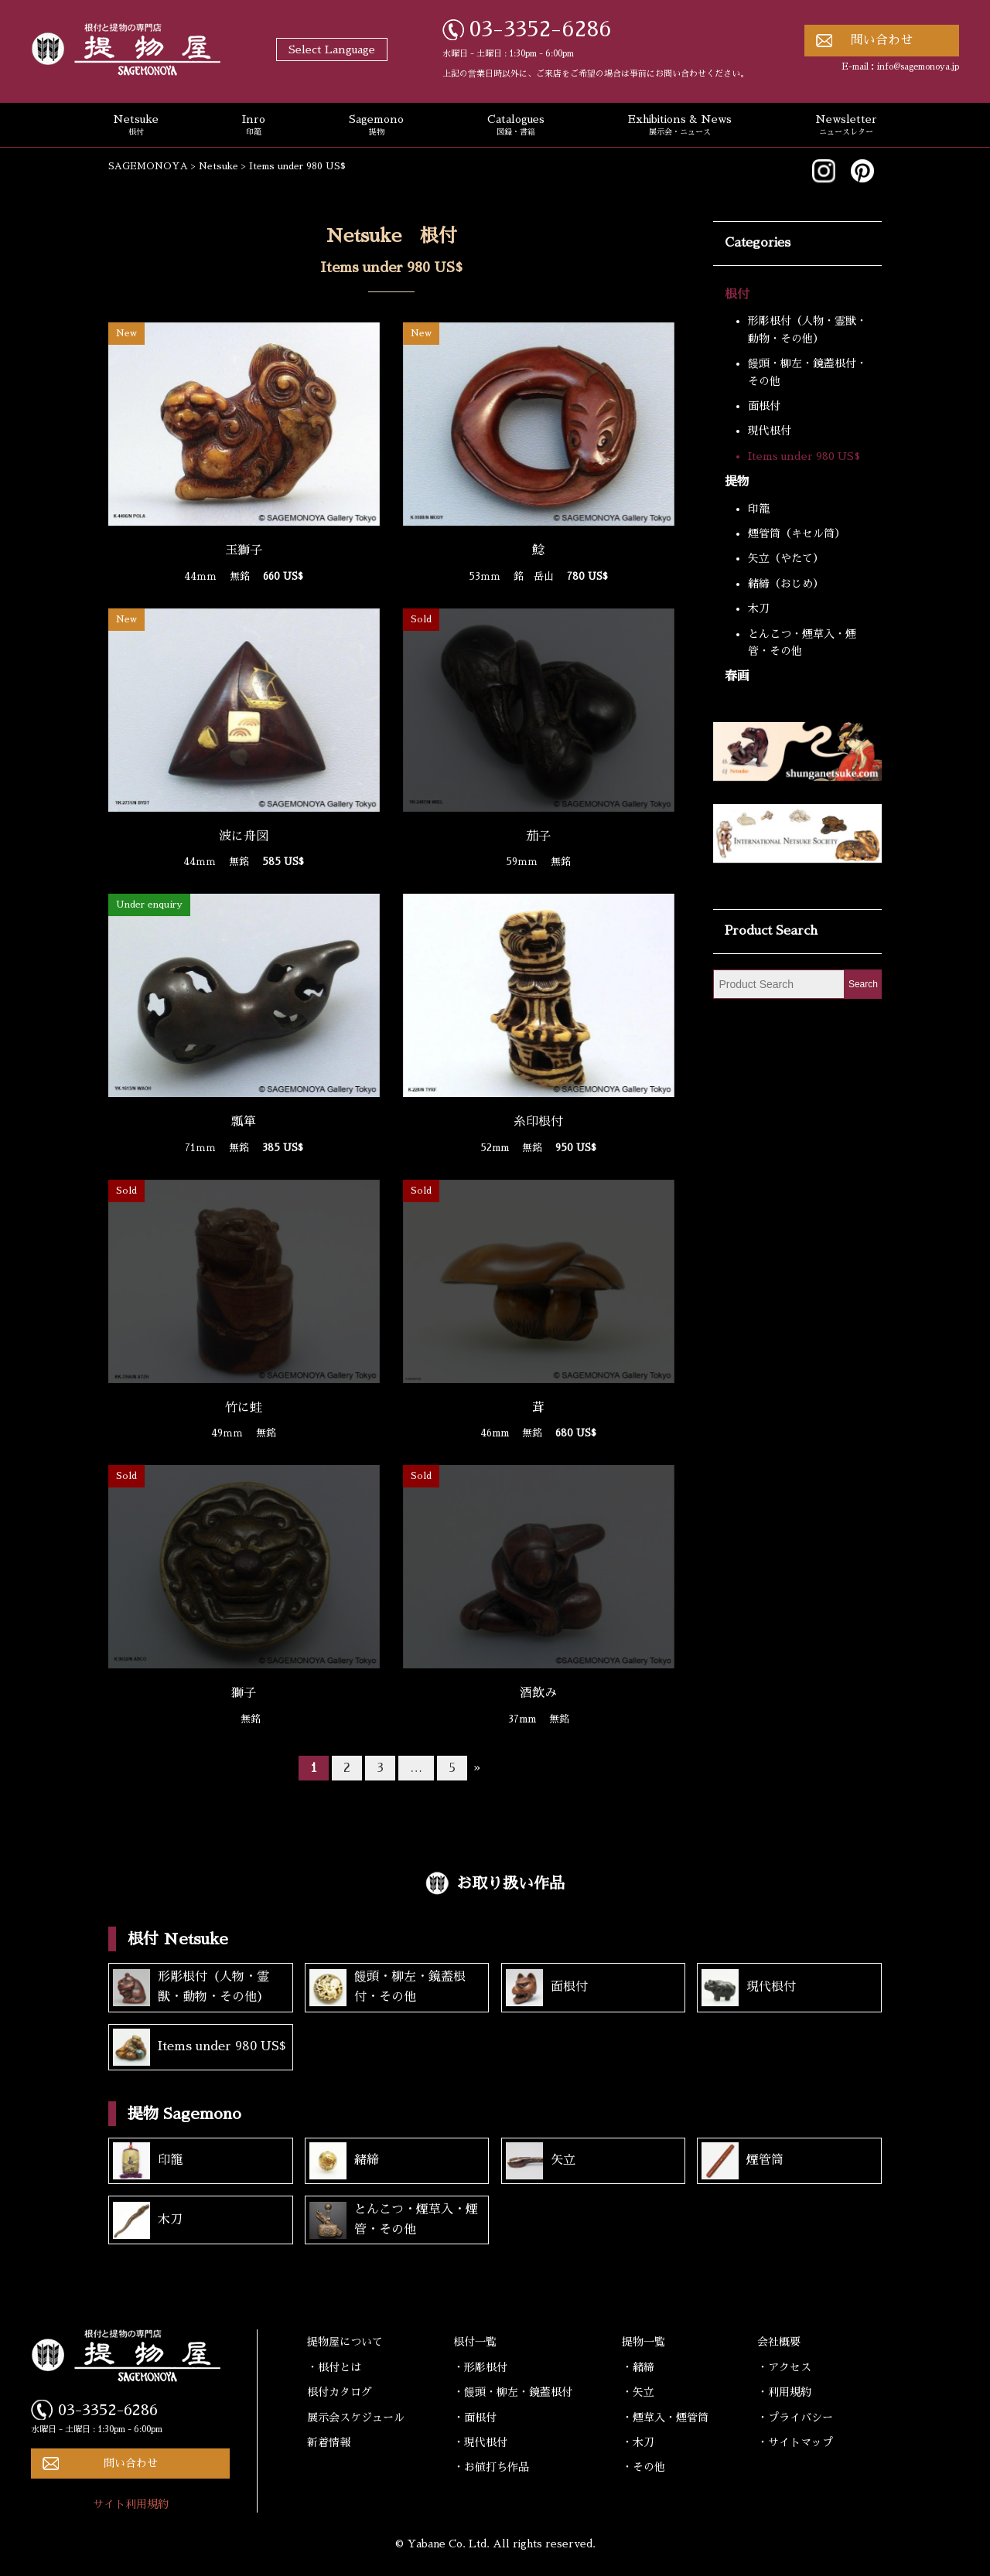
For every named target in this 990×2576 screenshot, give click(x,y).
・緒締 (638, 2367)
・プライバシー (795, 2417)
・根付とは (334, 2367)
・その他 (643, 2467)
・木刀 (638, 2442)
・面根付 (475, 2417)
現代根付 (769, 430)
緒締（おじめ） (786, 583)
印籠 (759, 508)
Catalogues (515, 126)
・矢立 (638, 2392)
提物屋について (345, 2341)
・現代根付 (480, 2442)
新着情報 (328, 2442)
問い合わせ (882, 40)
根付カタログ (339, 2392)
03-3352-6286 (540, 29)
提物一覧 (643, 2341)
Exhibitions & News (680, 126)
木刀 (759, 608)
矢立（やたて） (786, 558)
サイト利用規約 (131, 2504)
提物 (737, 481)
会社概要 (779, 2341)
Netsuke (136, 126)
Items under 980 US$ (804, 456)
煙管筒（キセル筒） (796, 533)
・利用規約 (784, 2392)
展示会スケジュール (356, 2417)
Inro (253, 126)
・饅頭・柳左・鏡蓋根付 (512, 2392)
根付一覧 (475, 2341)
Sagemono (376, 126)
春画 (737, 676)
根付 (737, 294)
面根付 (764, 405)
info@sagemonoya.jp (918, 67)
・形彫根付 (480, 2367)
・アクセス (784, 2367)
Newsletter (846, 126)
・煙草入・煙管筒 (665, 2417)
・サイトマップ (795, 2442)
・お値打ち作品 (491, 2467)
